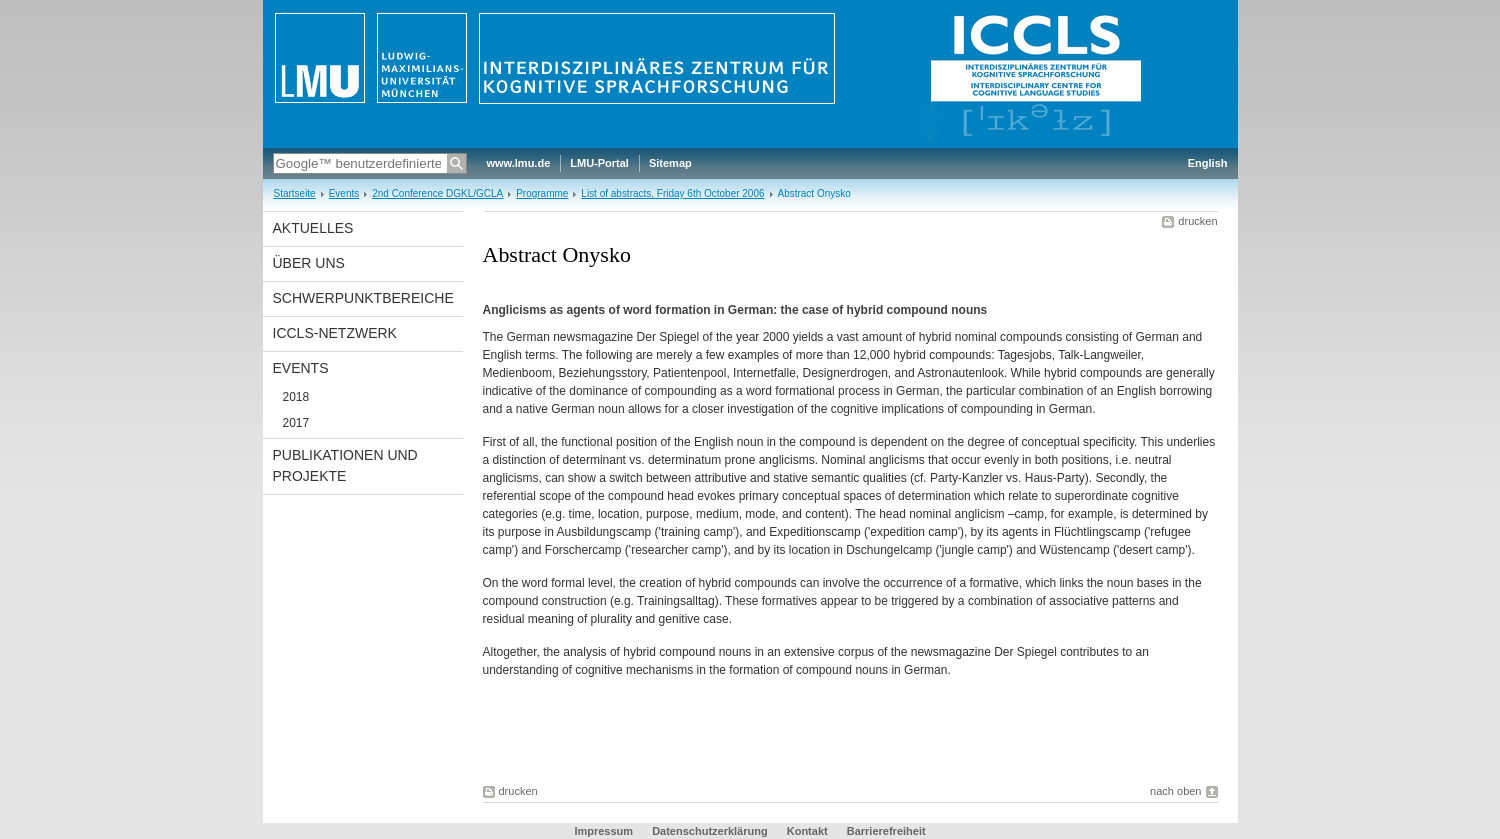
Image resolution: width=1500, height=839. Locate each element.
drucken (1197, 221)
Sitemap (670, 163)
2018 (296, 397)
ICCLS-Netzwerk (335, 333)
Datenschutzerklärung (710, 831)
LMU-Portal (599, 163)
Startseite (295, 193)
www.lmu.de (519, 163)
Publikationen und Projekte (345, 465)
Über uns (309, 263)
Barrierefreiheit (886, 831)
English (1208, 163)
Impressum (603, 831)
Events (344, 193)
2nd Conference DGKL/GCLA (437, 193)
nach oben (1175, 791)
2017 (296, 423)
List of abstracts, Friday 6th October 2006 (672, 193)
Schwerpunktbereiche (363, 298)
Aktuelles (313, 228)
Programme (542, 193)
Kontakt (807, 831)
